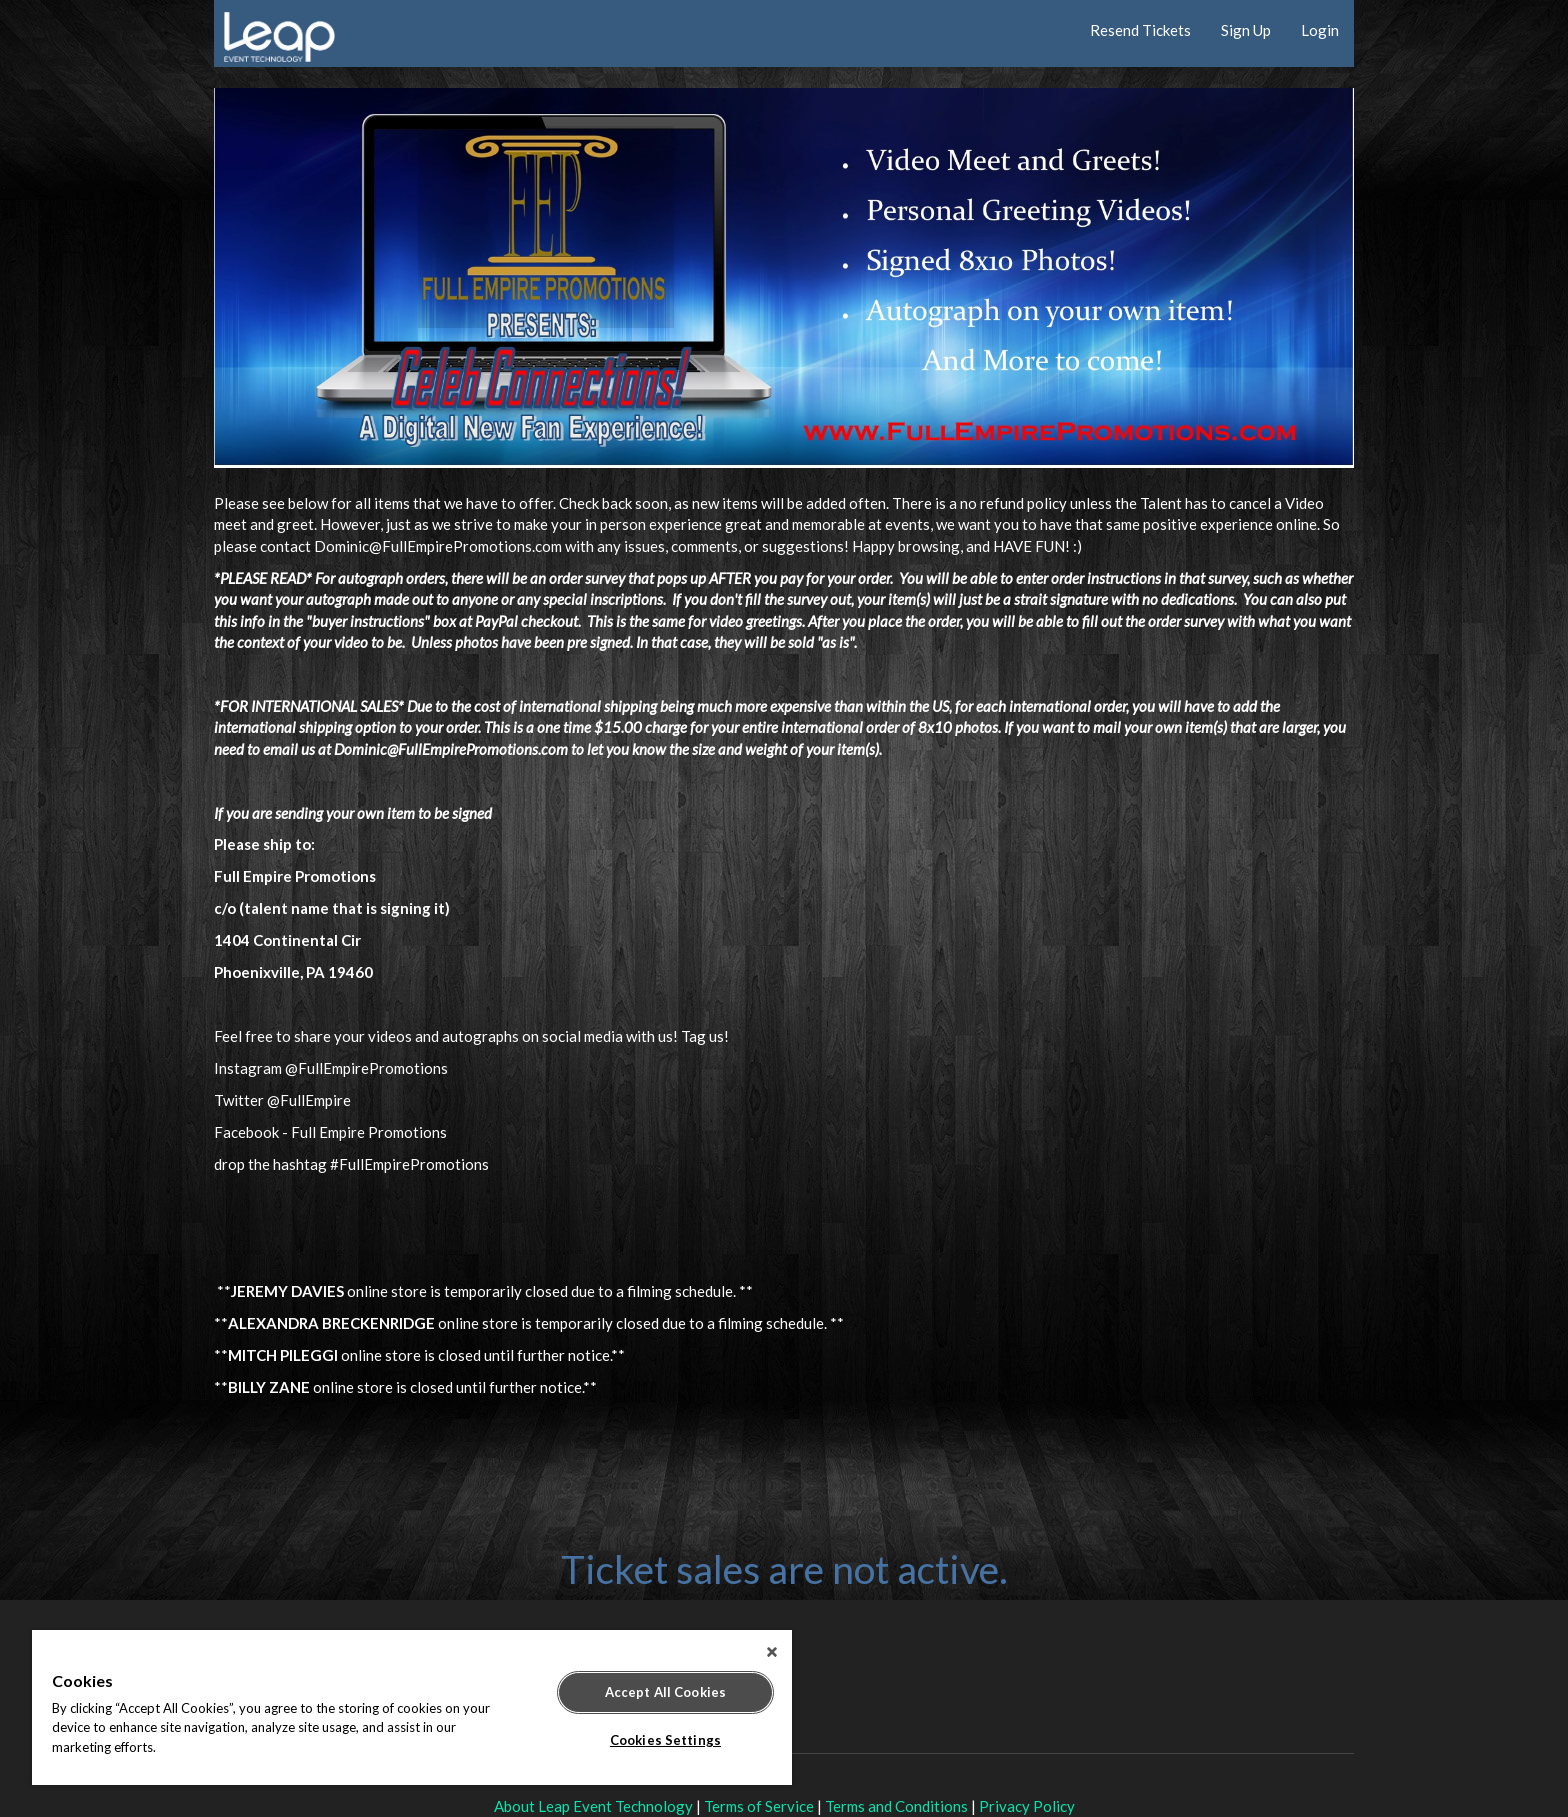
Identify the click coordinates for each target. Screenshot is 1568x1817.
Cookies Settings (665, 1740)
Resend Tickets (1140, 30)
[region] (412, 1707)
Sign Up (1246, 30)
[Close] (772, 1652)
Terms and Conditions (896, 1806)
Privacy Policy (1027, 1806)
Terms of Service (759, 1806)
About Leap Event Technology (593, 1806)
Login (1320, 30)
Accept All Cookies (665, 1692)
